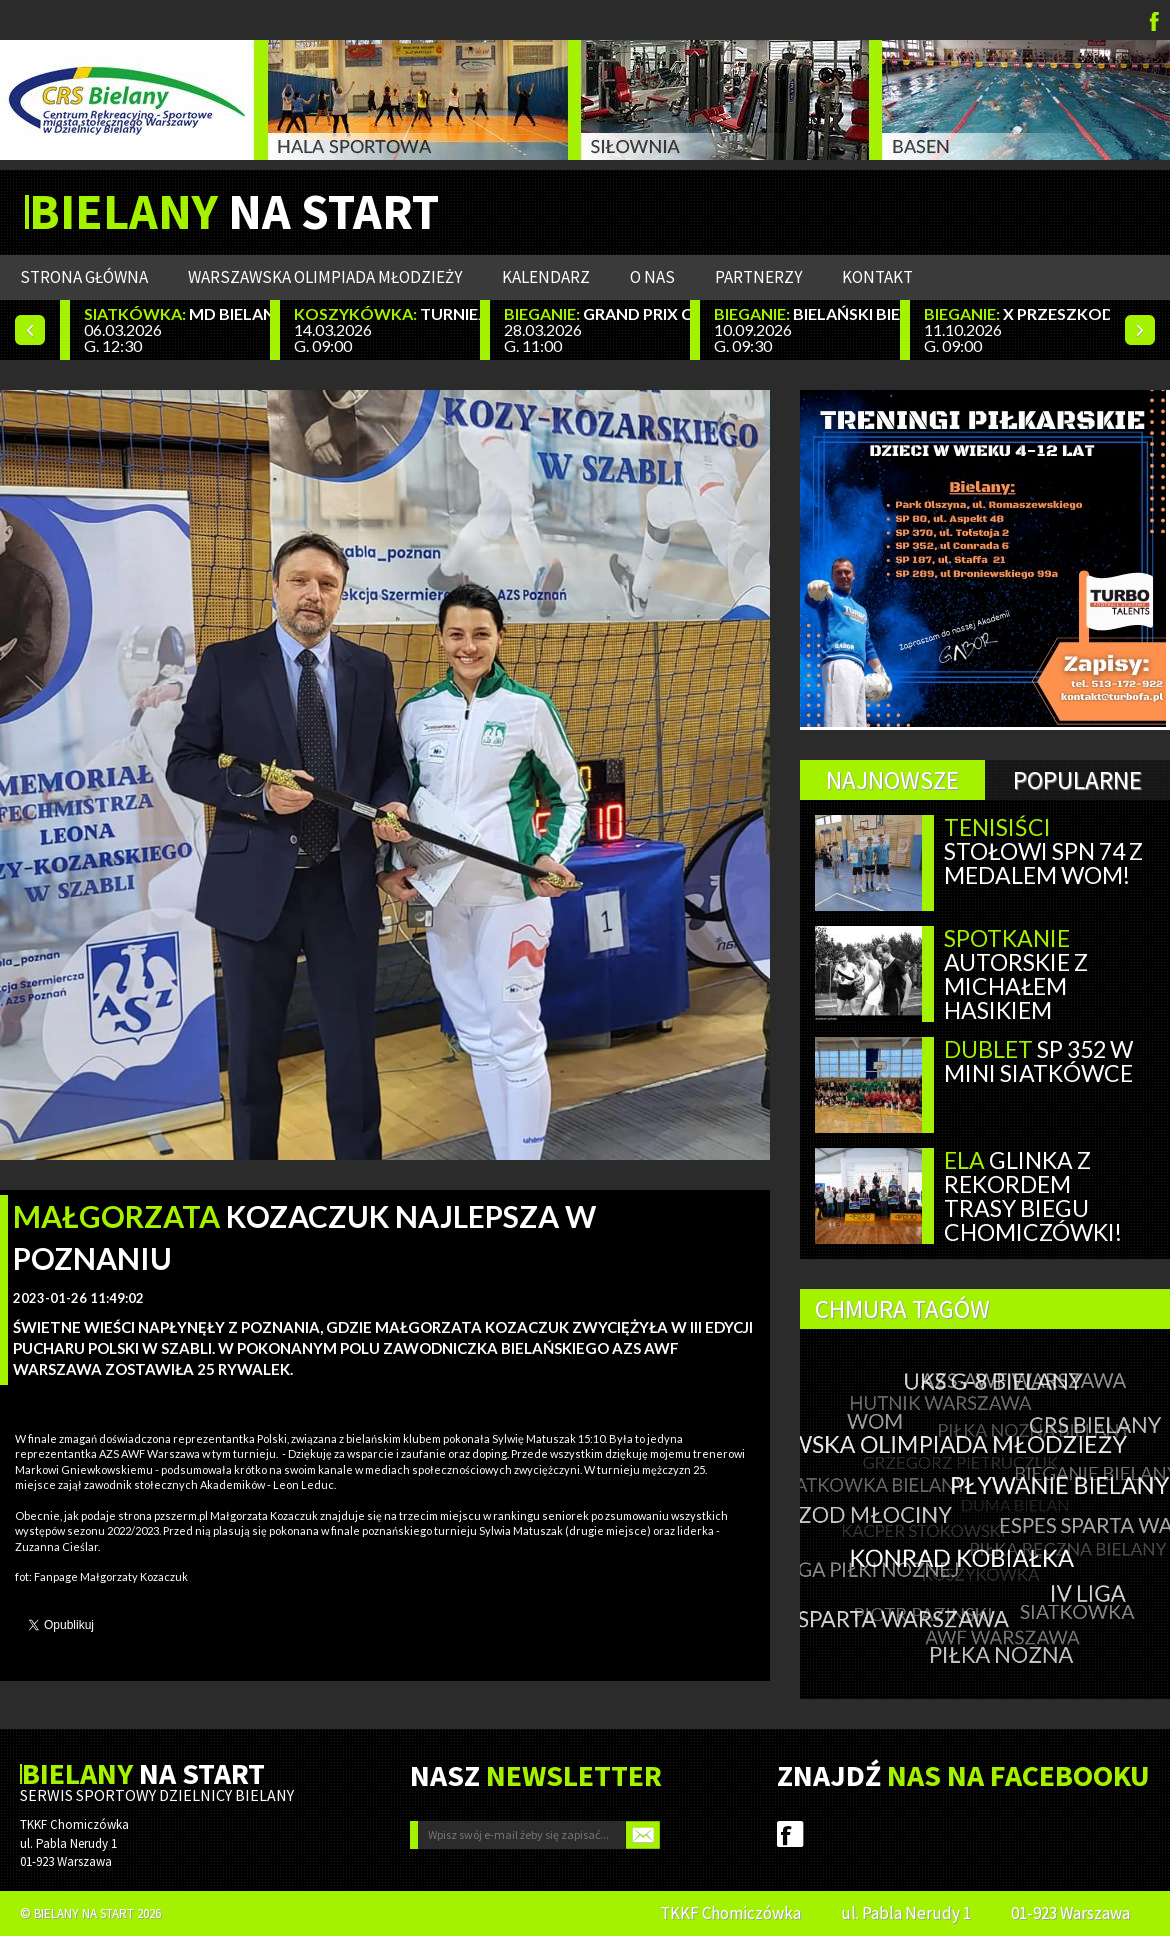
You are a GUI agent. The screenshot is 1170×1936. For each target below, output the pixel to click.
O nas (652, 277)
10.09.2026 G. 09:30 (807, 329)
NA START (234, 212)
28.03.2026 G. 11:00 (597, 329)
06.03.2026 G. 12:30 (177, 329)
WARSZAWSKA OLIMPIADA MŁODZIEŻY (325, 277)
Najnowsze (892, 780)
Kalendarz (546, 277)
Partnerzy (758, 277)
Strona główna (84, 277)
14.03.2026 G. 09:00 (387, 329)
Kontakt (877, 277)
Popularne (1077, 780)
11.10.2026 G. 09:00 (1017, 329)
